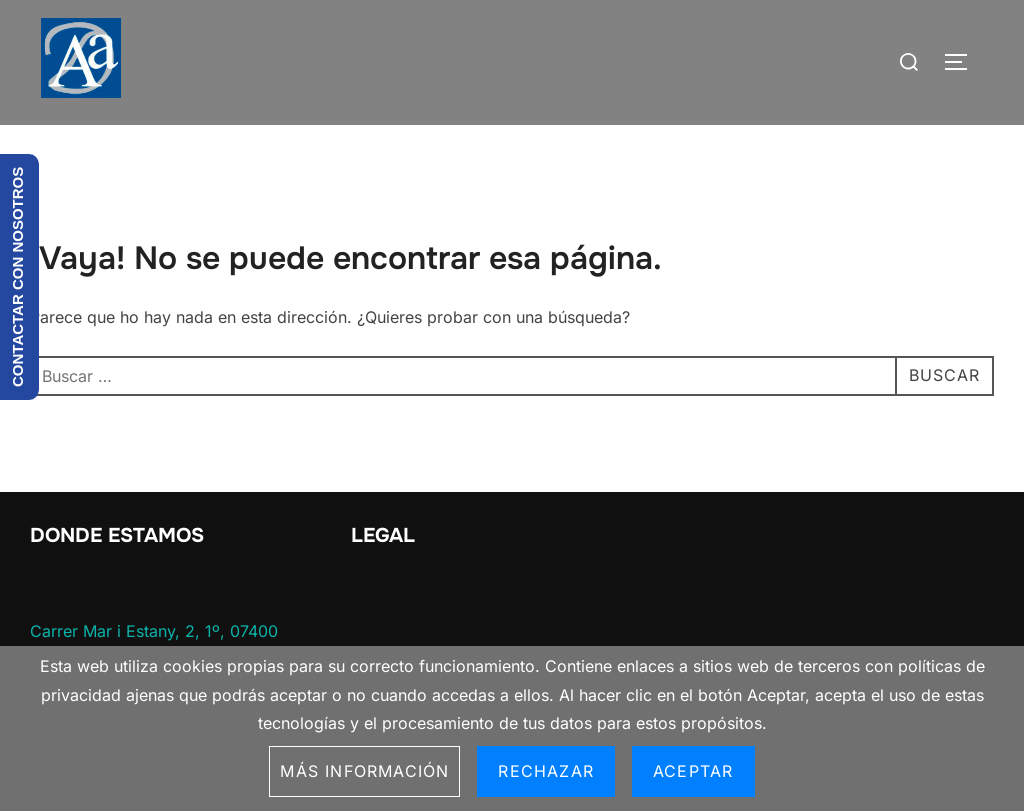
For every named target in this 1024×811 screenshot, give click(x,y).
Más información (364, 771)
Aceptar (693, 771)
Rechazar (546, 771)
